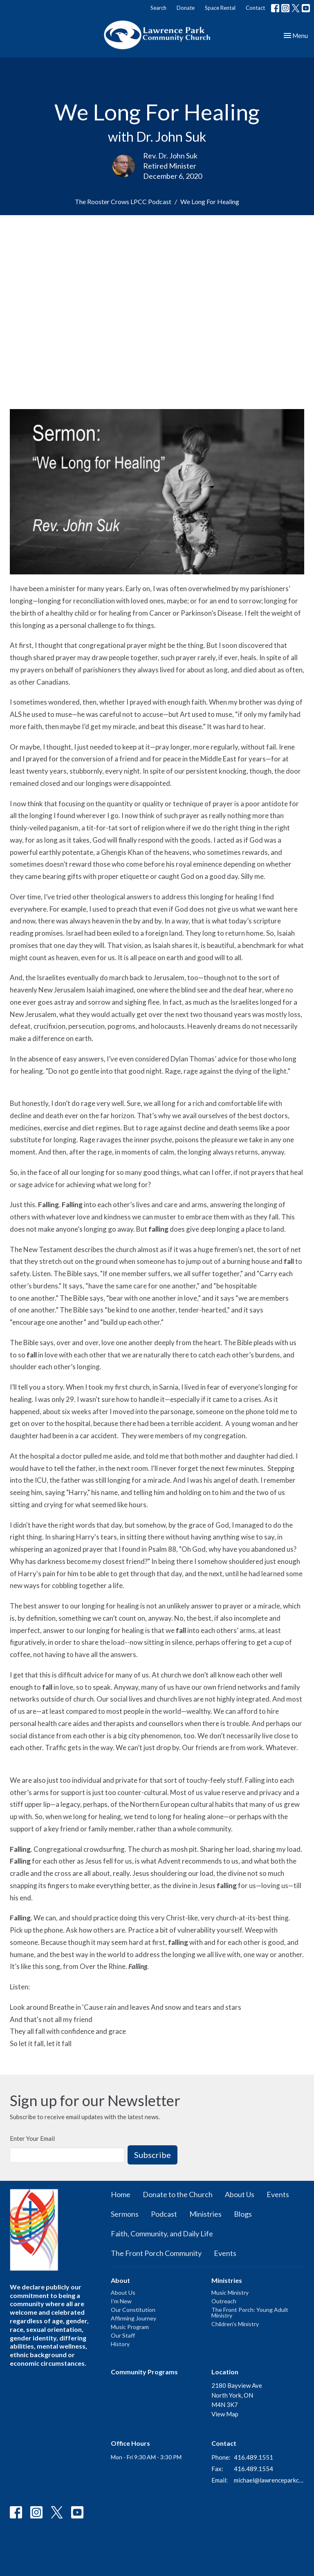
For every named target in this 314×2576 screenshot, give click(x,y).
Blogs (243, 2213)
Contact (255, 7)
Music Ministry (230, 2292)
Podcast (164, 2213)
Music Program (130, 2326)
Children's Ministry (235, 2323)
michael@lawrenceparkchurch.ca (269, 2480)
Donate (186, 7)
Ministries (205, 2213)
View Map (224, 2414)
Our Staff (123, 2335)
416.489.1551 (253, 2457)
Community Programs (144, 2372)
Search (158, 7)
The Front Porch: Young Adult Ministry (249, 2312)
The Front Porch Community (156, 2253)
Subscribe (152, 2155)
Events (278, 2194)
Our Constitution (133, 2309)
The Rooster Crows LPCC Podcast (123, 201)
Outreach (223, 2301)
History (120, 2343)
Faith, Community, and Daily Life (162, 2233)
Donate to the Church (178, 2194)
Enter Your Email (32, 2138)
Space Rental (220, 7)
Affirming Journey (133, 2318)
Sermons (125, 2213)
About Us (239, 2194)
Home (120, 2194)
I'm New (121, 2301)
